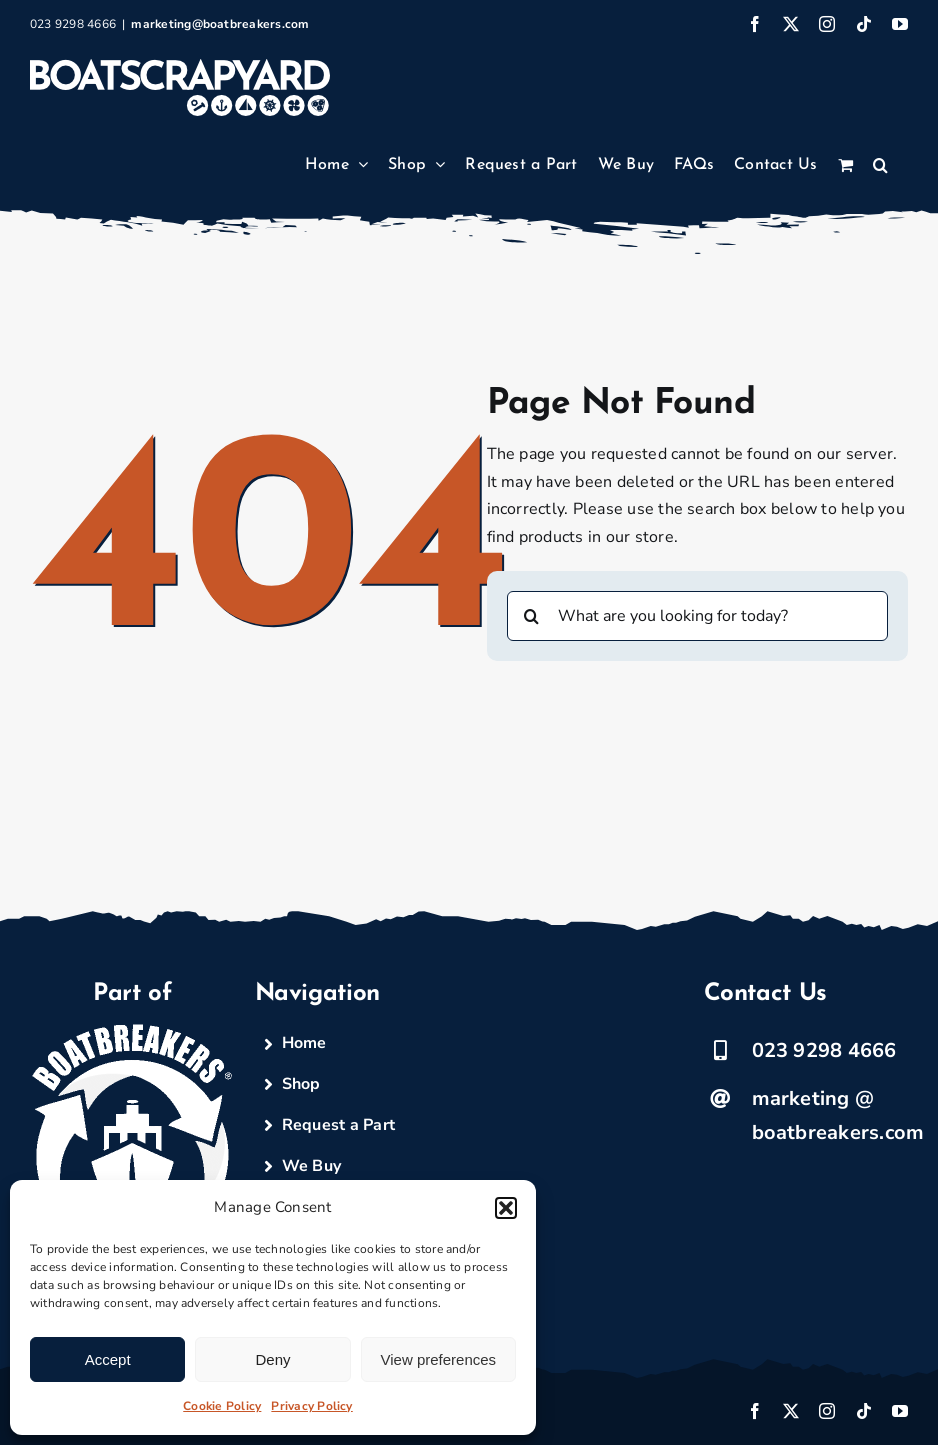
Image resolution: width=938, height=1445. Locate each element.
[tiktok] (864, 1411)
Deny (272, 1359)
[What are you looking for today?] (698, 616)
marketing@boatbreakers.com (220, 24)
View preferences (439, 1359)
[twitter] (791, 1411)
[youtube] (900, 1411)
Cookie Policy (222, 1406)
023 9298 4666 (824, 1050)
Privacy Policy (311, 1406)
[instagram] (827, 1411)
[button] (506, 1208)
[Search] (532, 616)
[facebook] (755, 1411)
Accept (108, 1359)
